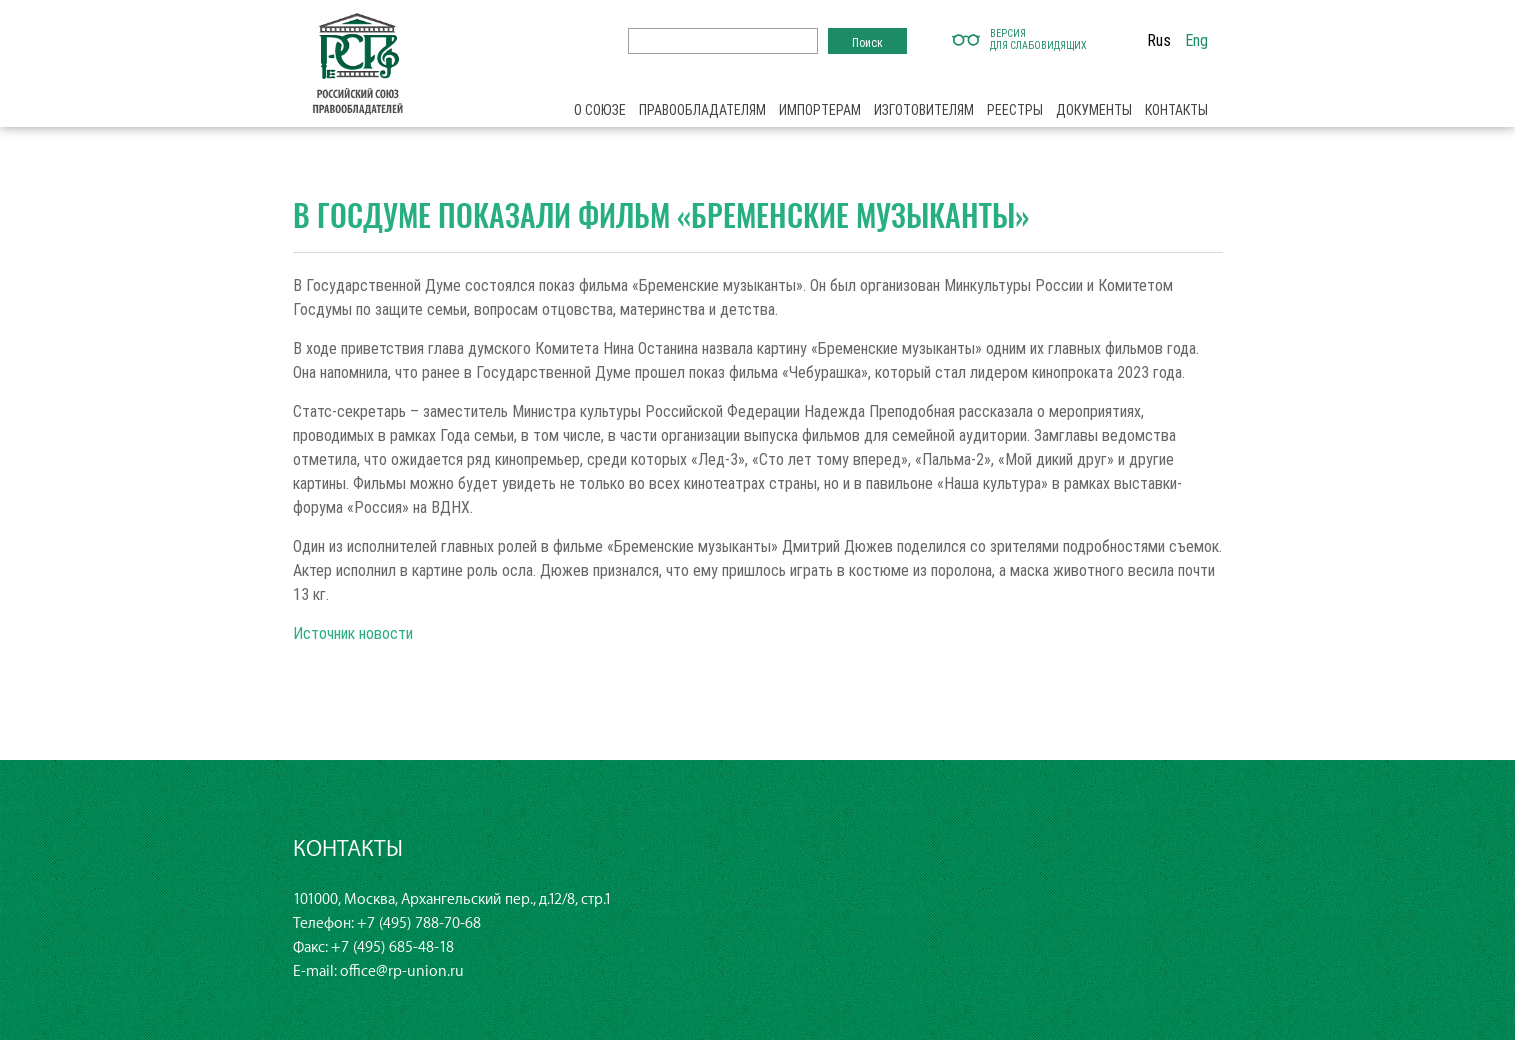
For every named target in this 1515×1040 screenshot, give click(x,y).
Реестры (1015, 110)
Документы (1094, 110)
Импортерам (820, 110)
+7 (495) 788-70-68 (419, 923)
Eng (1196, 40)
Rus (1159, 40)
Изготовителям (924, 110)
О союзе (600, 110)
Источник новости (353, 633)
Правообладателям (702, 110)
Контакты (1176, 110)
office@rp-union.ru (402, 971)
